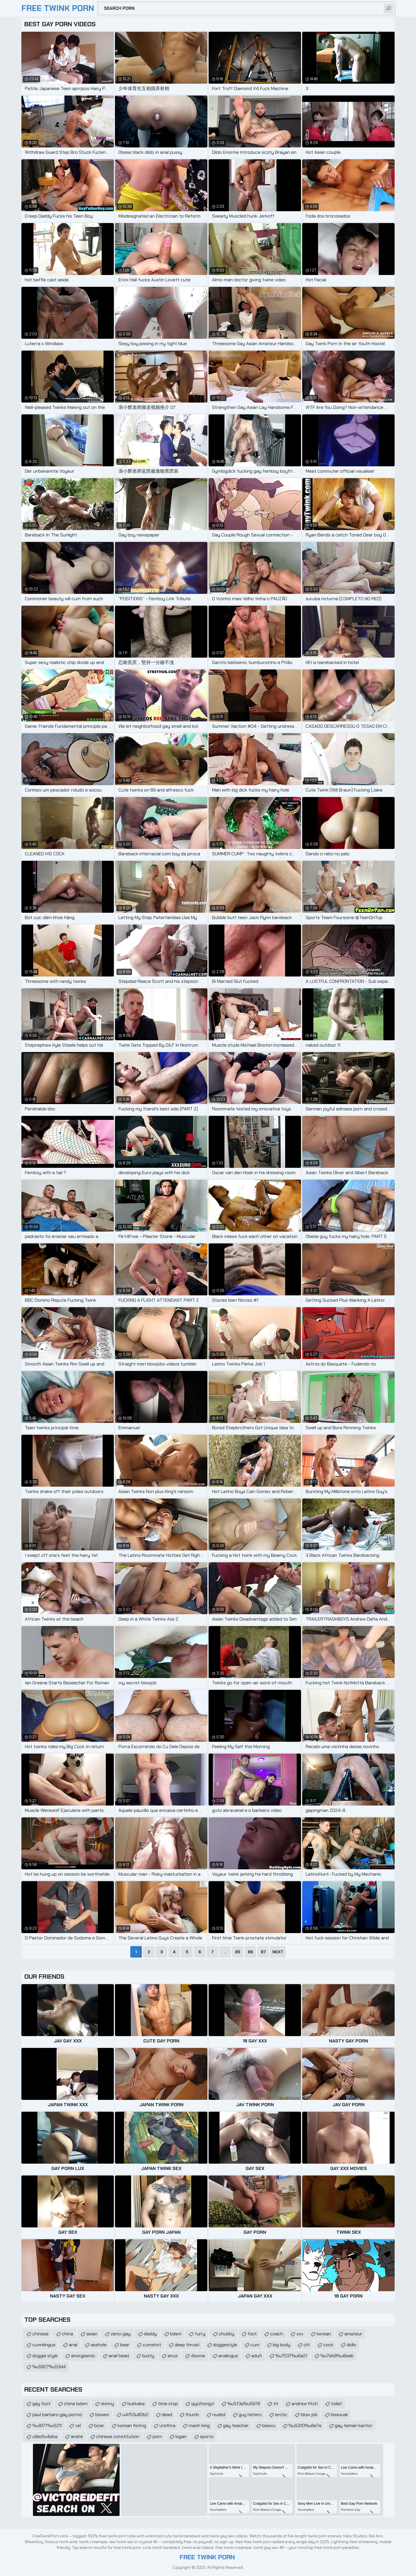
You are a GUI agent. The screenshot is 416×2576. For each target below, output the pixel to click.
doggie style (45, 2356)
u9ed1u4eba (44, 2436)
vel (78, 2425)
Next (277, 1951)
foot (252, 2334)
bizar (99, 2425)
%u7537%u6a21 (291, 2356)
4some (198, 2356)
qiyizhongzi (202, 2404)
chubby (226, 2334)
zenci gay (121, 2334)
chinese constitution (117, 2436)
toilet (336, 2404)
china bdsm (76, 2404)
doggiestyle (225, 2345)
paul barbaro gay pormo (57, 2415)
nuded (218, 2415)
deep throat (187, 2345)
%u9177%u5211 (47, 2425)
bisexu (268, 2425)
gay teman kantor (353, 2425)
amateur (353, 2334)
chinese (40, 2334)
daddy (150, 2334)
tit (275, 2404)
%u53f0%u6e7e (305, 2425)
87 (263, 1951)
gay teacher (236, 2425)
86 (250, 1951)
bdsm (175, 2334)
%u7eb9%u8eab (337, 2356)
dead (167, 2415)
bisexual (339, 2415)
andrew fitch (304, 2404)
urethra (167, 2425)
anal (73, 2345)
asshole (99, 2345)
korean (324, 2334)
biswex (102, 2415)
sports (206, 2436)
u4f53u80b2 (135, 2415)
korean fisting (132, 2425)
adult (256, 2356)
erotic (281, 2415)
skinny (107, 2404)
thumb (192, 2415)
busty (148, 2356)
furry (200, 2334)
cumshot (152, 2345)
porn (157, 2436)
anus (173, 2356)
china (67, 2334)
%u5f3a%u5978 (243, 2404)
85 (237, 1951)
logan (181, 2436)
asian (91, 2334)
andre (77, 2436)
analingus (228, 2356)
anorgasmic (83, 2356)
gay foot (41, 2404)
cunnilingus (43, 2345)
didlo (351, 2345)
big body (281, 2345)
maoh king (199, 2425)
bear (124, 2345)
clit (307, 2345)
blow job (309, 2415)
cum (254, 2345)
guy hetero (250, 2415)
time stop (168, 2404)
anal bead (119, 2356)
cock (328, 2345)
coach (276, 2334)
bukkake (136, 2404)
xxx (299, 2334)
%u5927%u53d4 (49, 2367)
